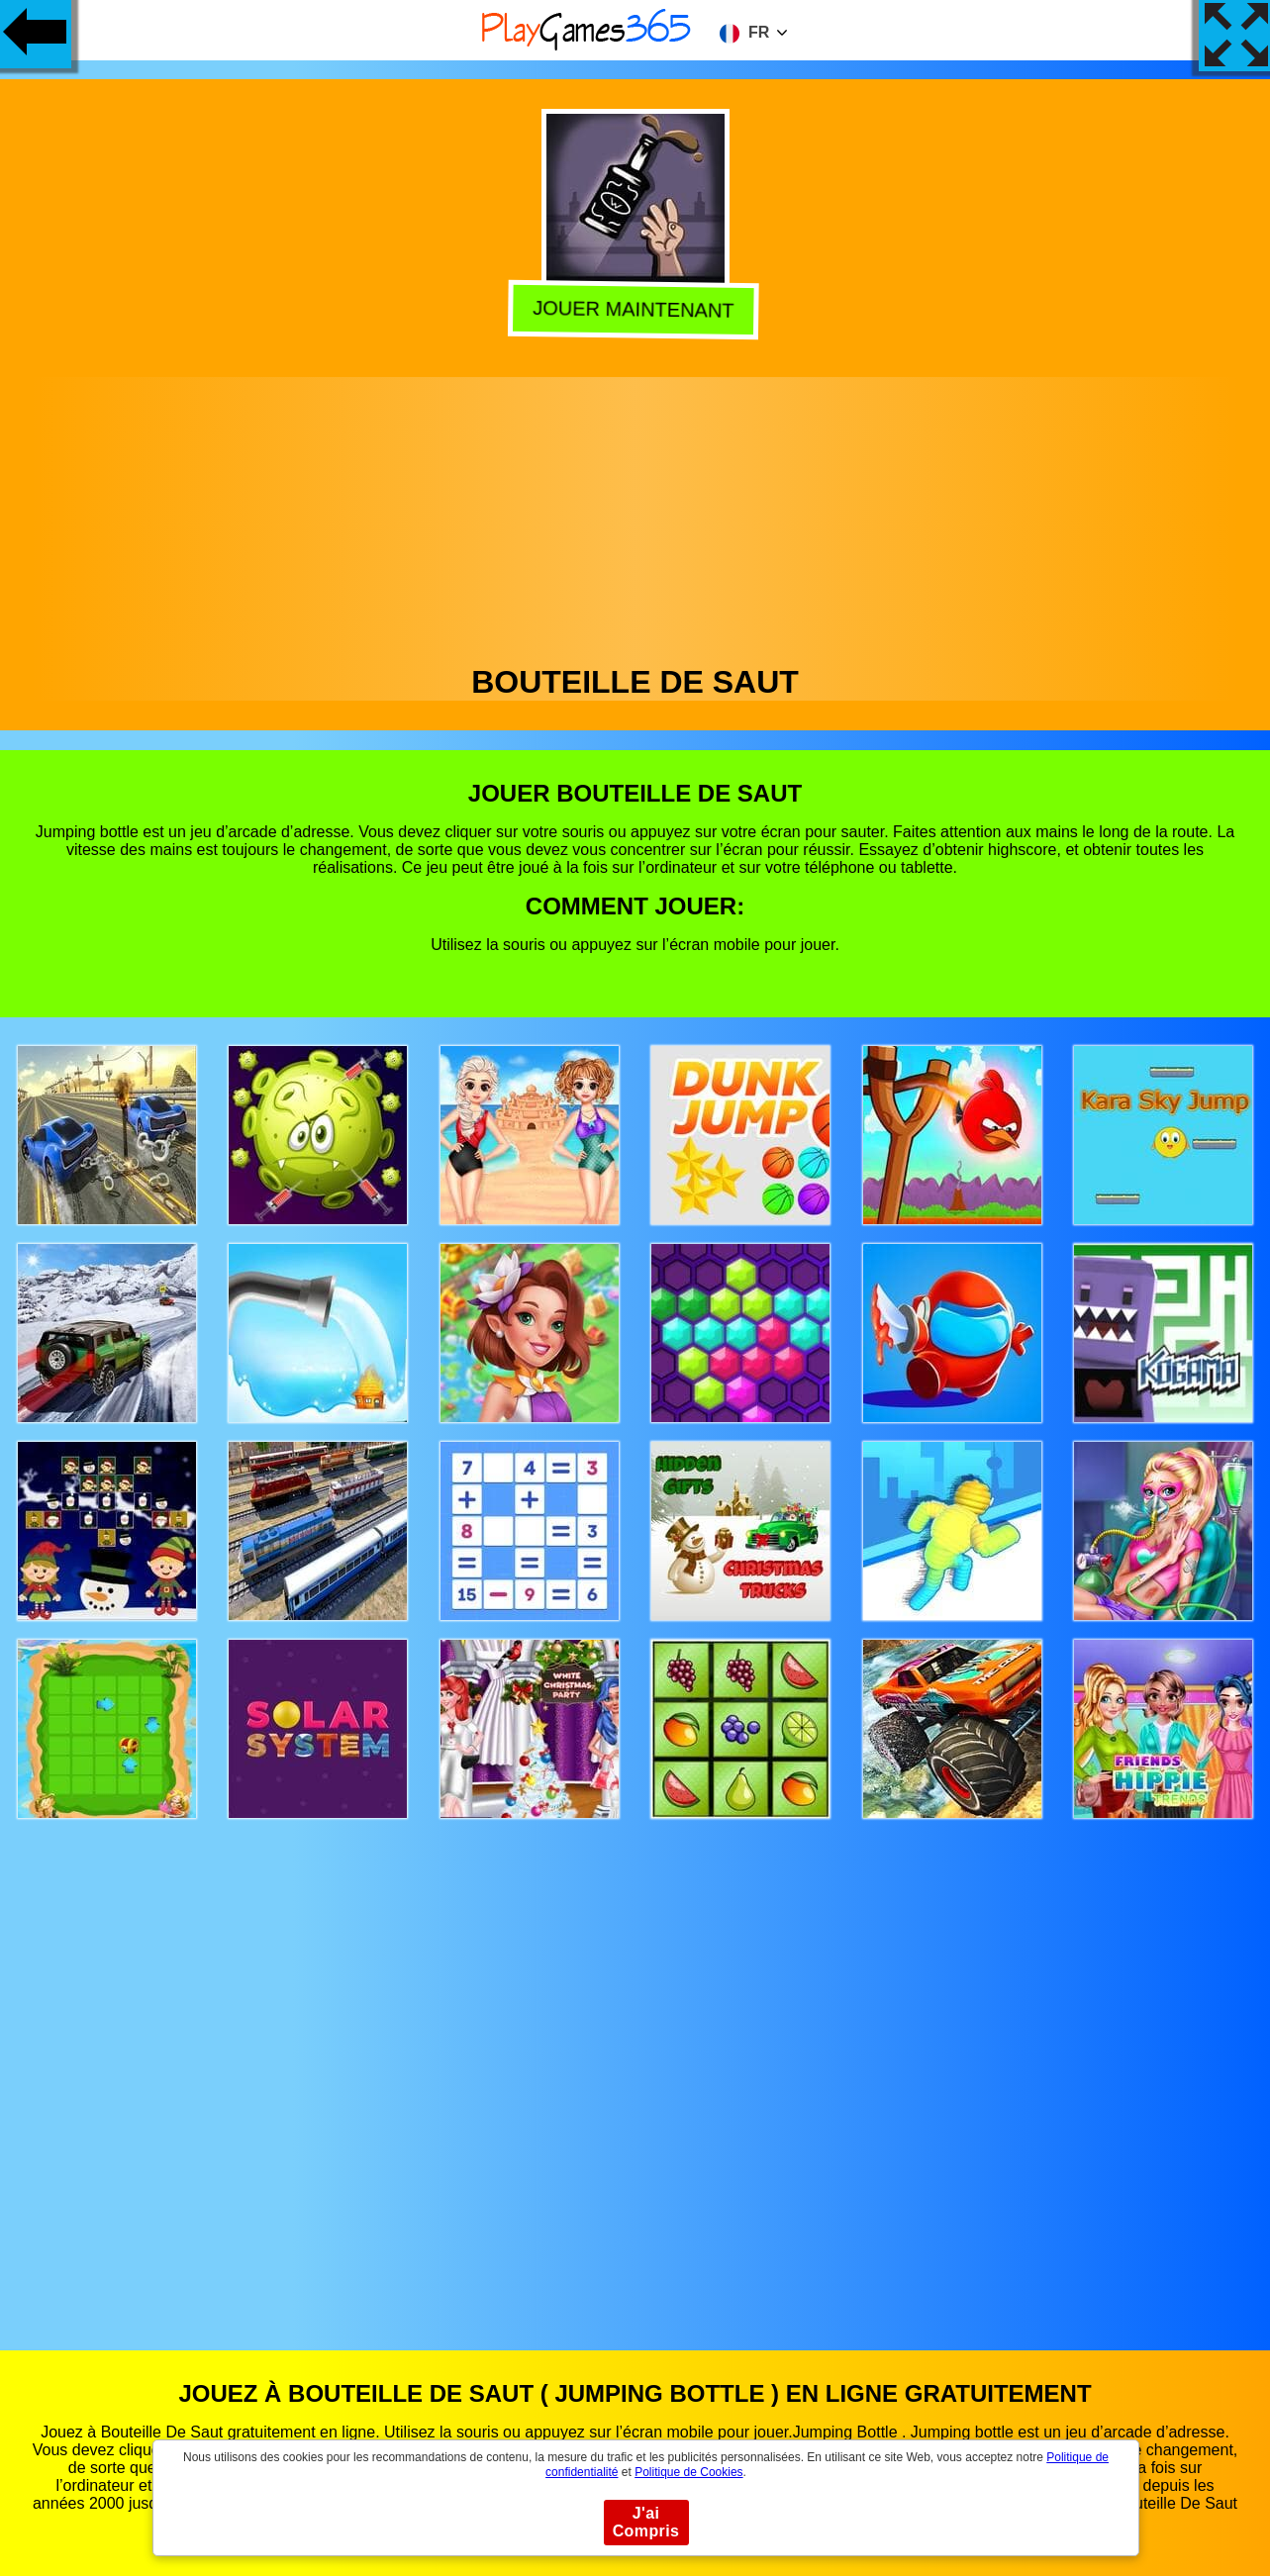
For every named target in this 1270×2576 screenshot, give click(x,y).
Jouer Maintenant (634, 310)
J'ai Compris (646, 2522)
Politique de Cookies (688, 2472)
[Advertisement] (635, 515)
